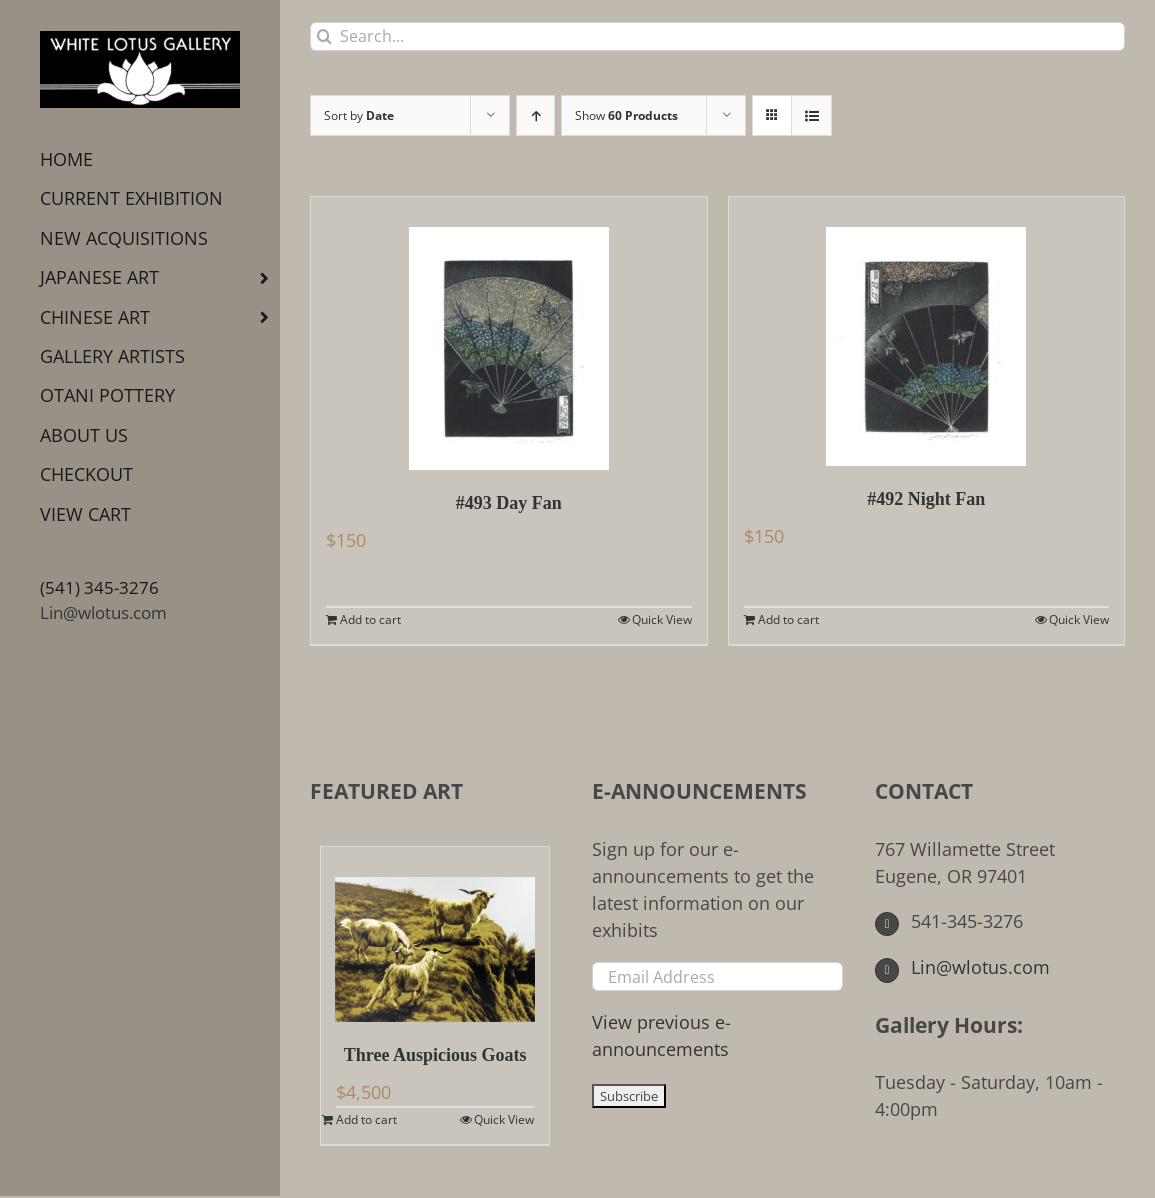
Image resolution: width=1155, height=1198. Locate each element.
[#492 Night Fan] (927, 331)
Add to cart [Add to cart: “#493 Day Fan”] (370, 619)
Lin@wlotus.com (103, 612)
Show (626, 115)
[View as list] (811, 115)
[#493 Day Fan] (509, 333)
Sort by (359, 115)
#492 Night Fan (926, 499)
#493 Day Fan (509, 503)
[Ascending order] (535, 115)
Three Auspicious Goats (435, 1055)
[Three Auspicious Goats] (435, 934)
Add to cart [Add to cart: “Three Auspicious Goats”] (366, 1119)
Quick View (662, 619)
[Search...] (717, 36)
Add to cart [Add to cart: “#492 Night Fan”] (788, 619)
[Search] (324, 36)
